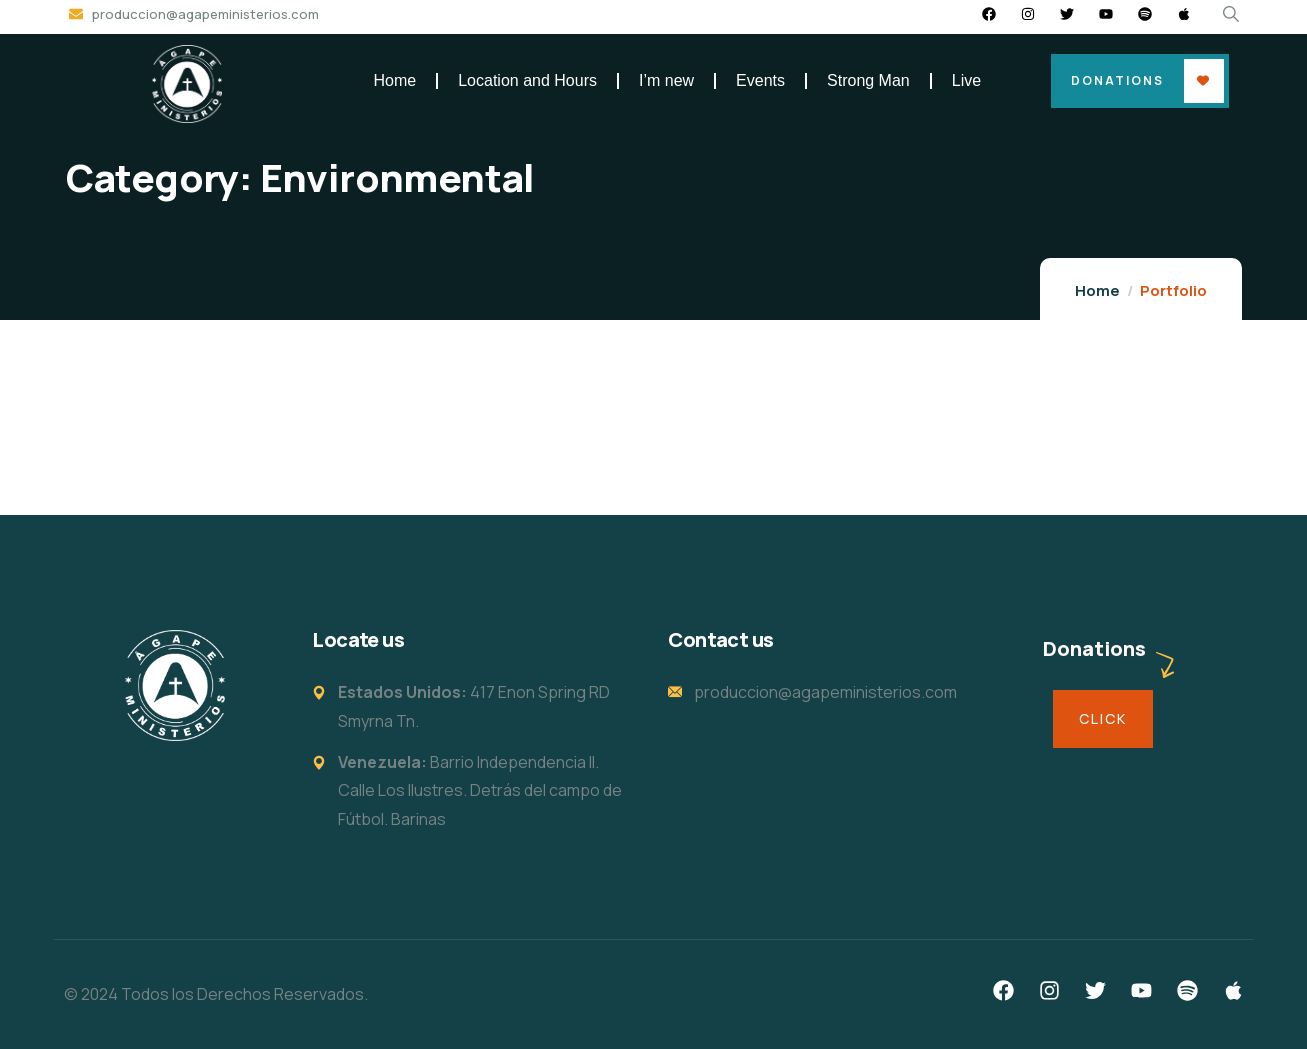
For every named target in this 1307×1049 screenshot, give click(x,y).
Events (760, 80)
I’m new (666, 80)
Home (395, 80)
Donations (1117, 80)
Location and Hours (527, 80)
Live (966, 80)
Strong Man (868, 80)
